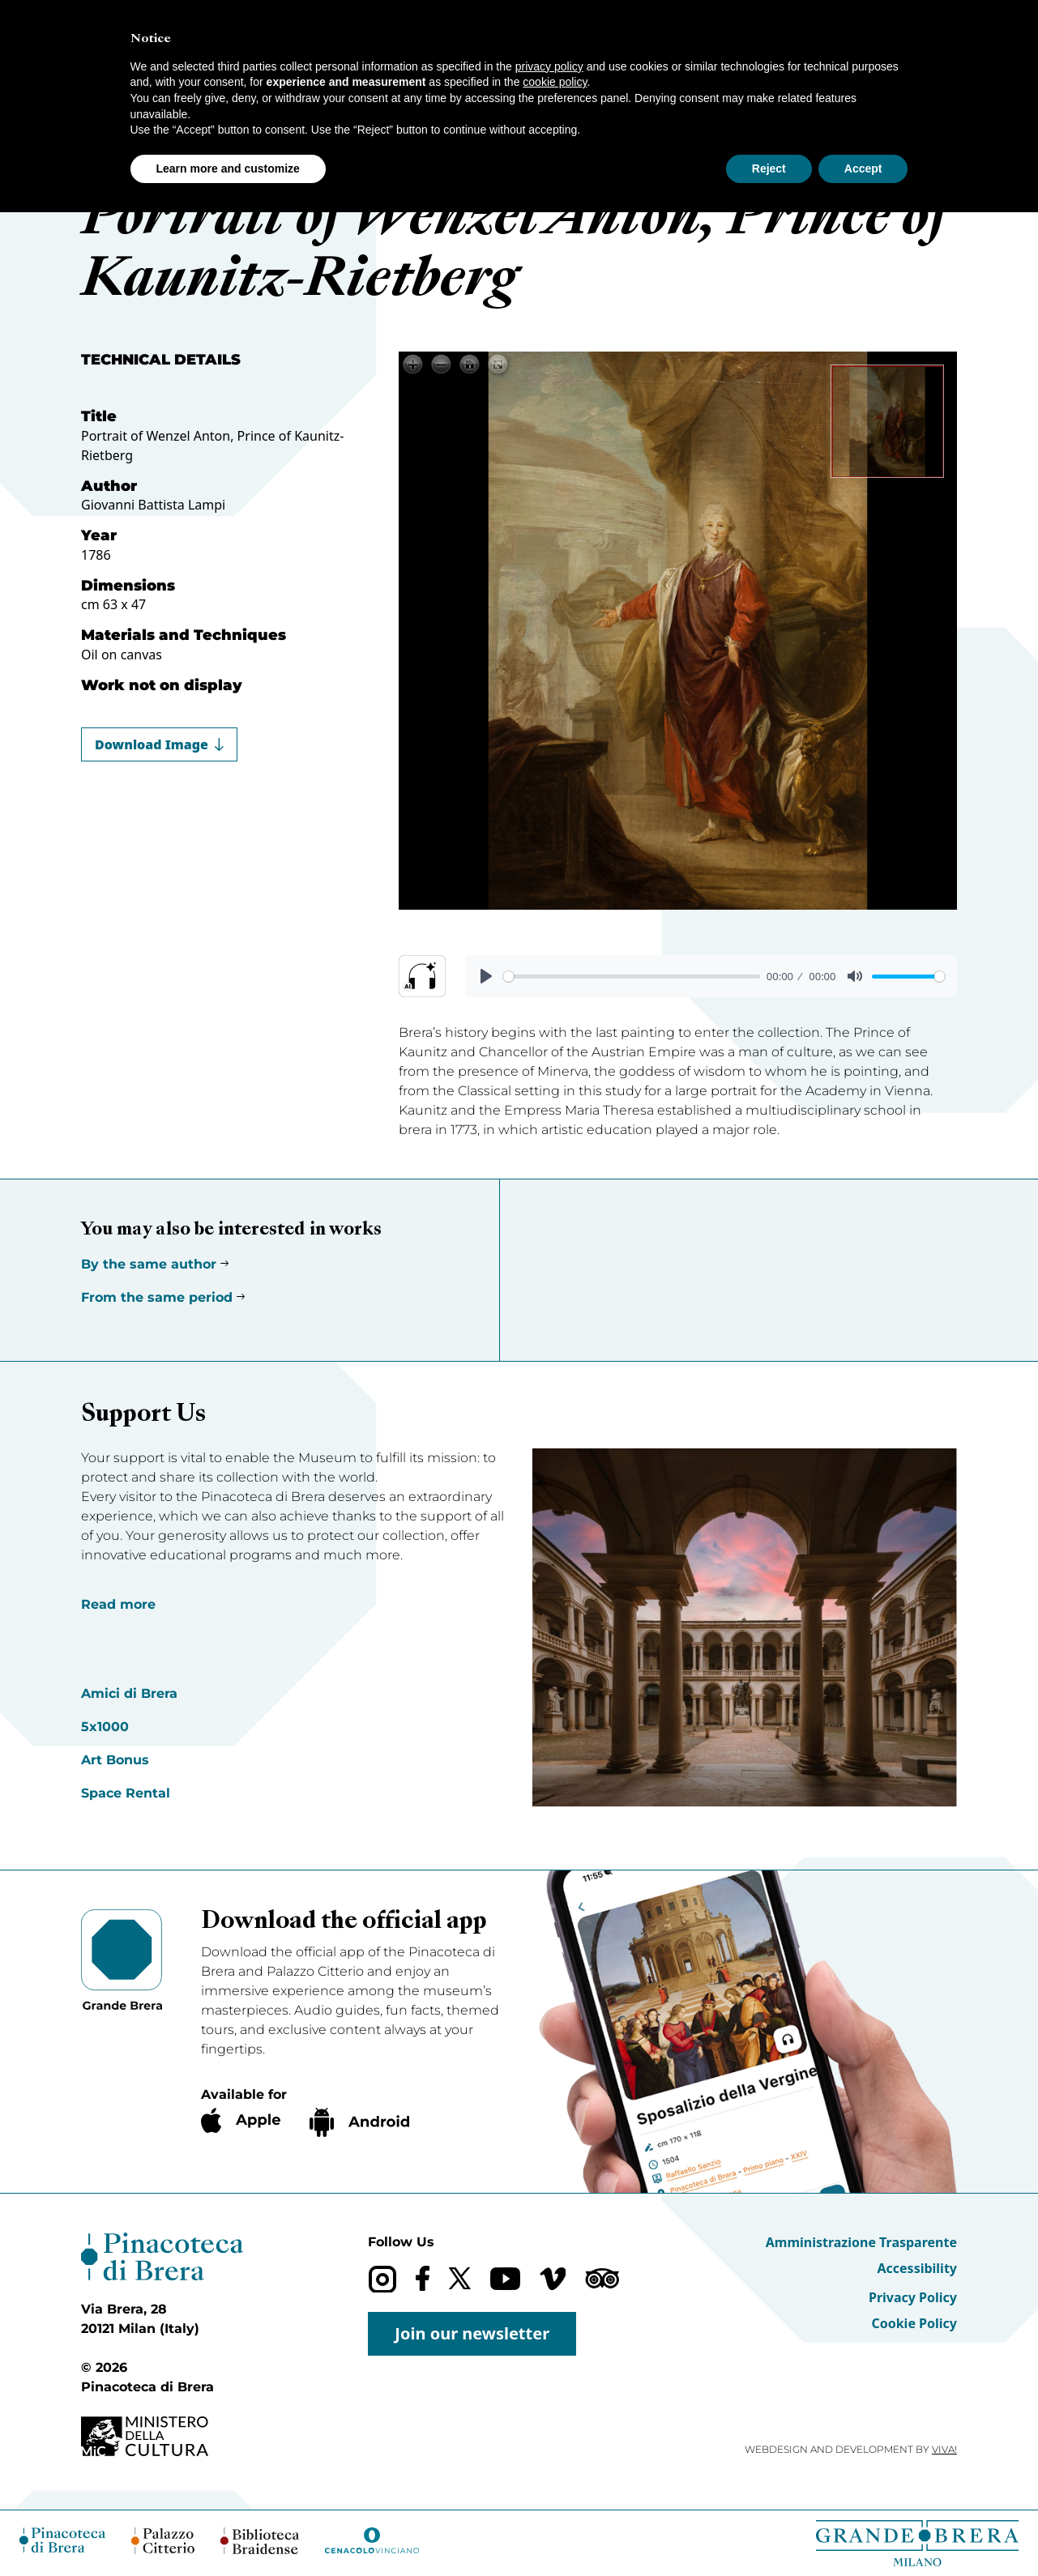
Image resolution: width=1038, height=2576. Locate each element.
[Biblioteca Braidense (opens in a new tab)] (259, 2540)
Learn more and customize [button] (228, 168)
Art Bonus (115, 1760)
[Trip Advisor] (602, 2278)
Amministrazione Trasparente (861, 2242)
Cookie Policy (914, 2323)
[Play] (486, 976)
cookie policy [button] (555, 81)
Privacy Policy (913, 2297)
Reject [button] (769, 168)
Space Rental (125, 1793)
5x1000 (105, 1726)
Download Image (159, 744)
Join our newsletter (472, 2333)
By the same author (148, 1264)
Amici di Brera (129, 1693)
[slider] (631, 976)
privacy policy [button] (549, 66)
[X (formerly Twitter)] (460, 2278)
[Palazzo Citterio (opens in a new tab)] (163, 2540)
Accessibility (917, 2268)
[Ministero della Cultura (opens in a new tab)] (162, 2436)
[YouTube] (505, 2278)
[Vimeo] (553, 2278)
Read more (118, 1604)
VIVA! (944, 2449)
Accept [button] (863, 168)
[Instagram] (382, 2279)
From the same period (157, 1297)
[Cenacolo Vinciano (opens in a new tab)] (372, 2540)
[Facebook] (422, 2278)
